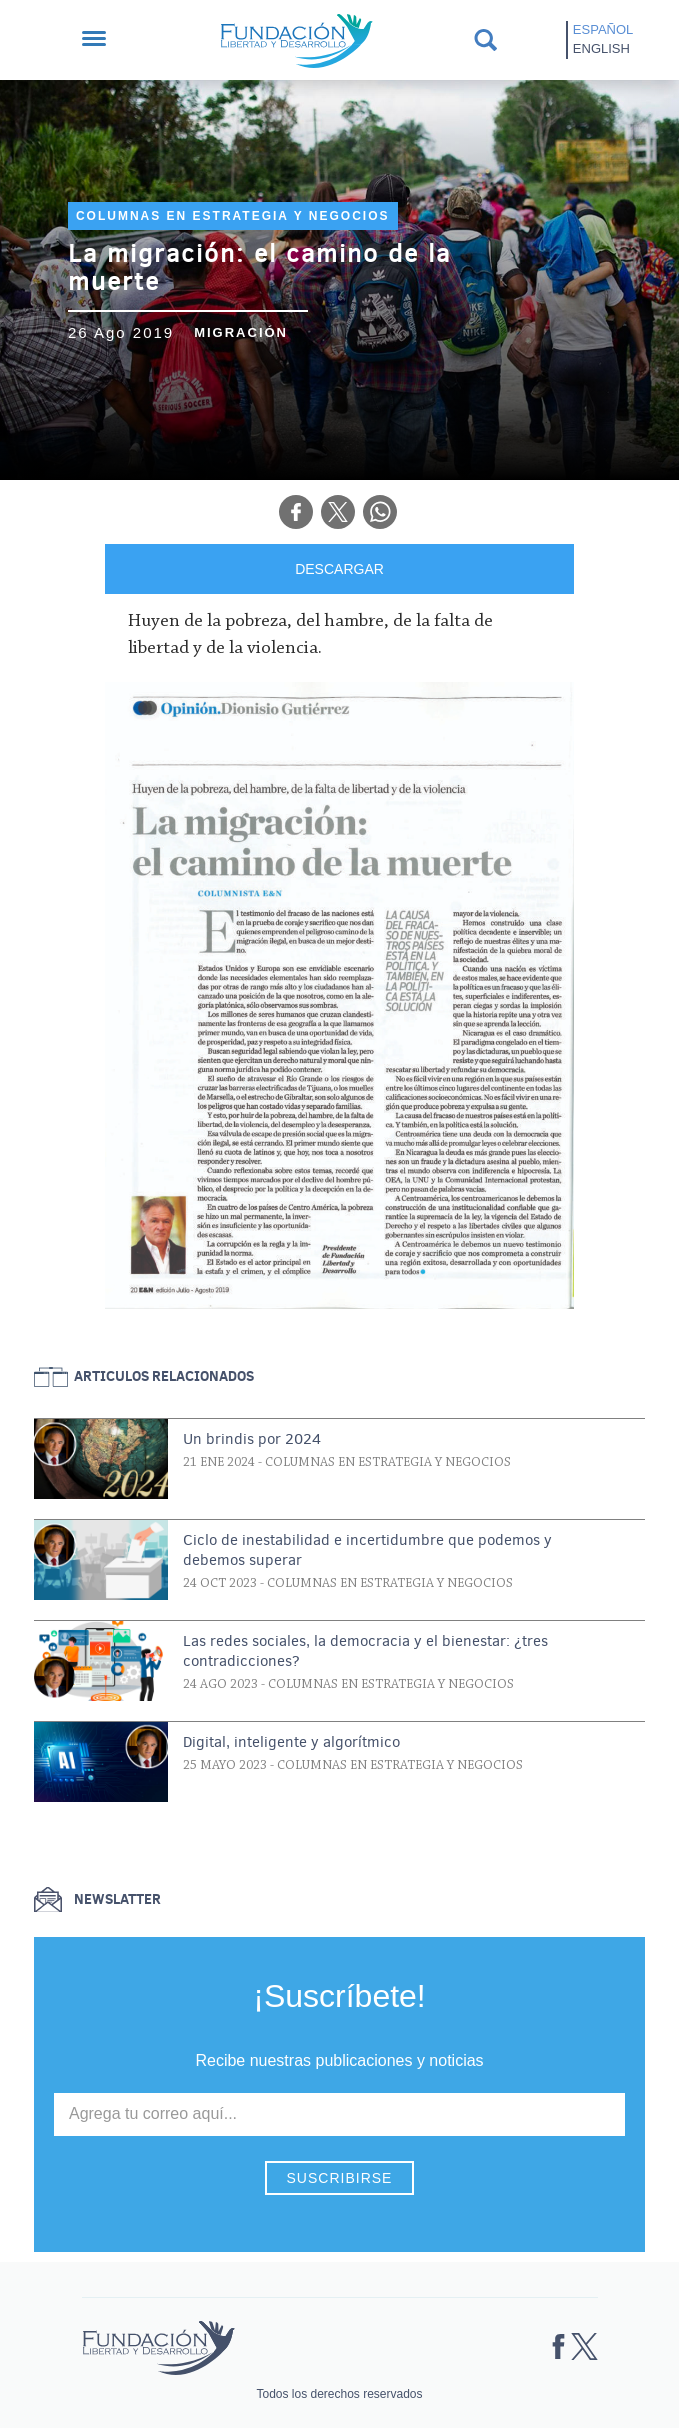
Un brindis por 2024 (252, 1439)
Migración (241, 332)
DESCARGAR (339, 569)
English (601, 48)
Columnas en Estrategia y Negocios (233, 216)
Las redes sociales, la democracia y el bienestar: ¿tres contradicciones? (365, 1651)
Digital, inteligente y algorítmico (291, 1742)
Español (603, 29)
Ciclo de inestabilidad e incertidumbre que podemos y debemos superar (367, 1550)
